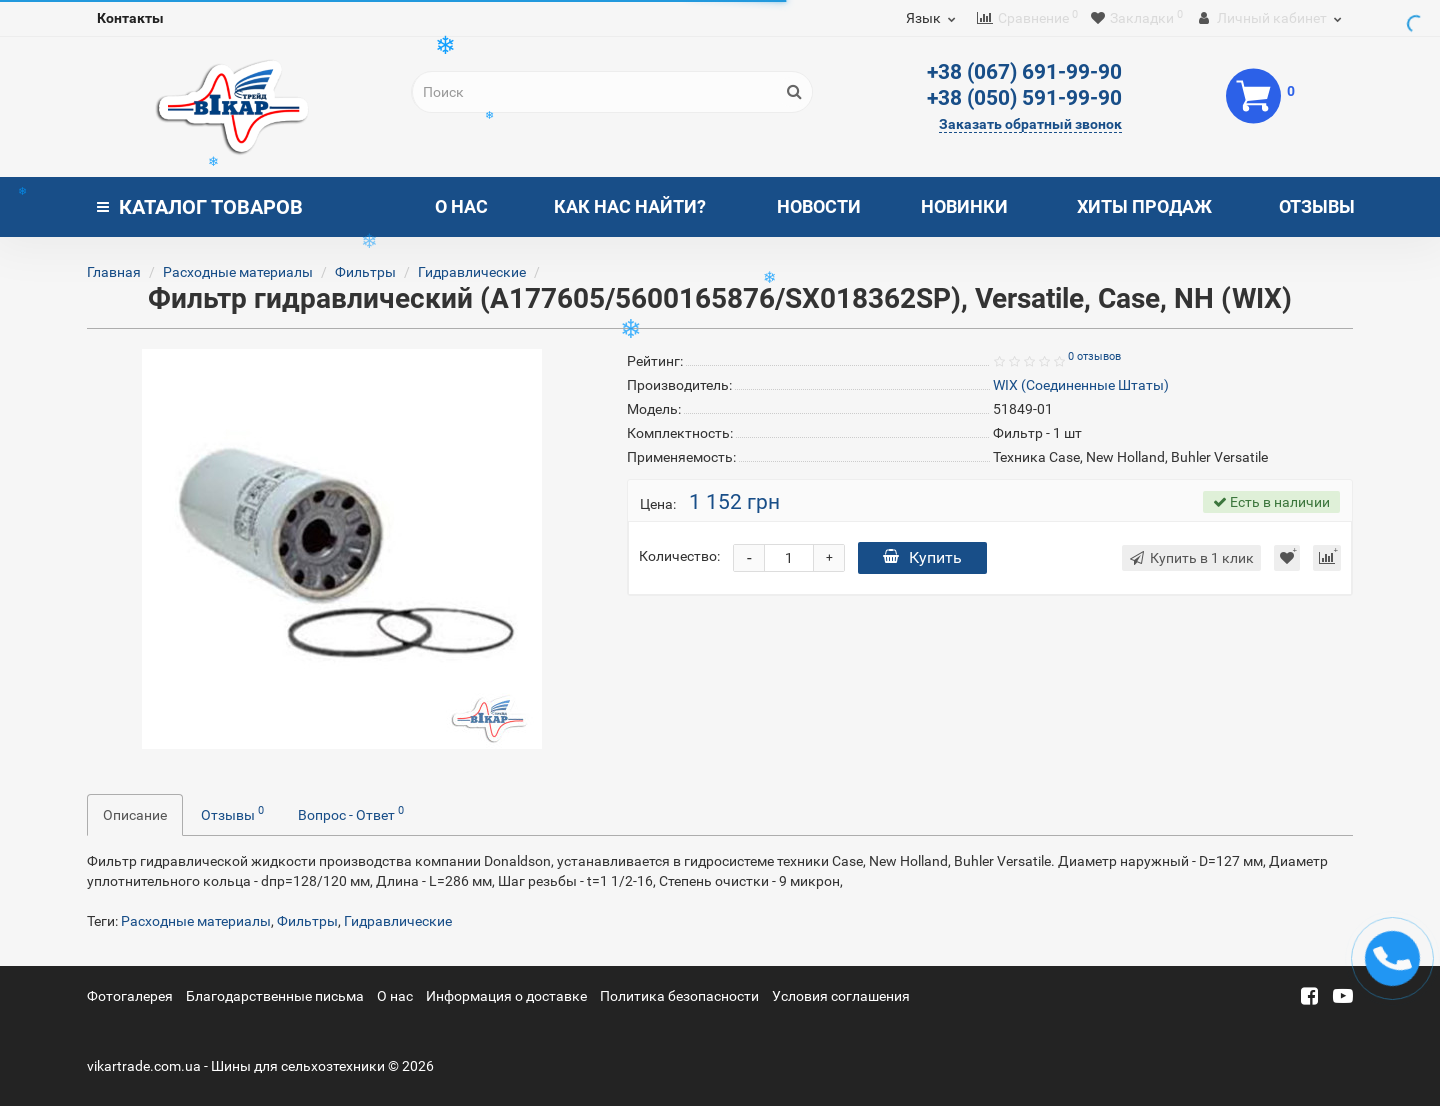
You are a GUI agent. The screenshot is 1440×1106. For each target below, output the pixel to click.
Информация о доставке (506, 996)
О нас (461, 206)
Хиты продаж (1144, 206)
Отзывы (1317, 206)
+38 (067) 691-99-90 (1024, 72)
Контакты (130, 18)
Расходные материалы (238, 272)
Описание (135, 815)
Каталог (200, 207)
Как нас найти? (630, 206)
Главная (114, 272)
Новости (819, 206)
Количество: (679, 556)
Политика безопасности (679, 996)
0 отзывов (1094, 356)
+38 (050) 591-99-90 (1024, 98)
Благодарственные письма (275, 996)
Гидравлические (472, 272)
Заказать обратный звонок (1030, 124)
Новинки (964, 206)
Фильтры (365, 272)
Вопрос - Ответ (351, 813)
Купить (922, 557)
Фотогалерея (130, 996)
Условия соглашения (841, 996)
